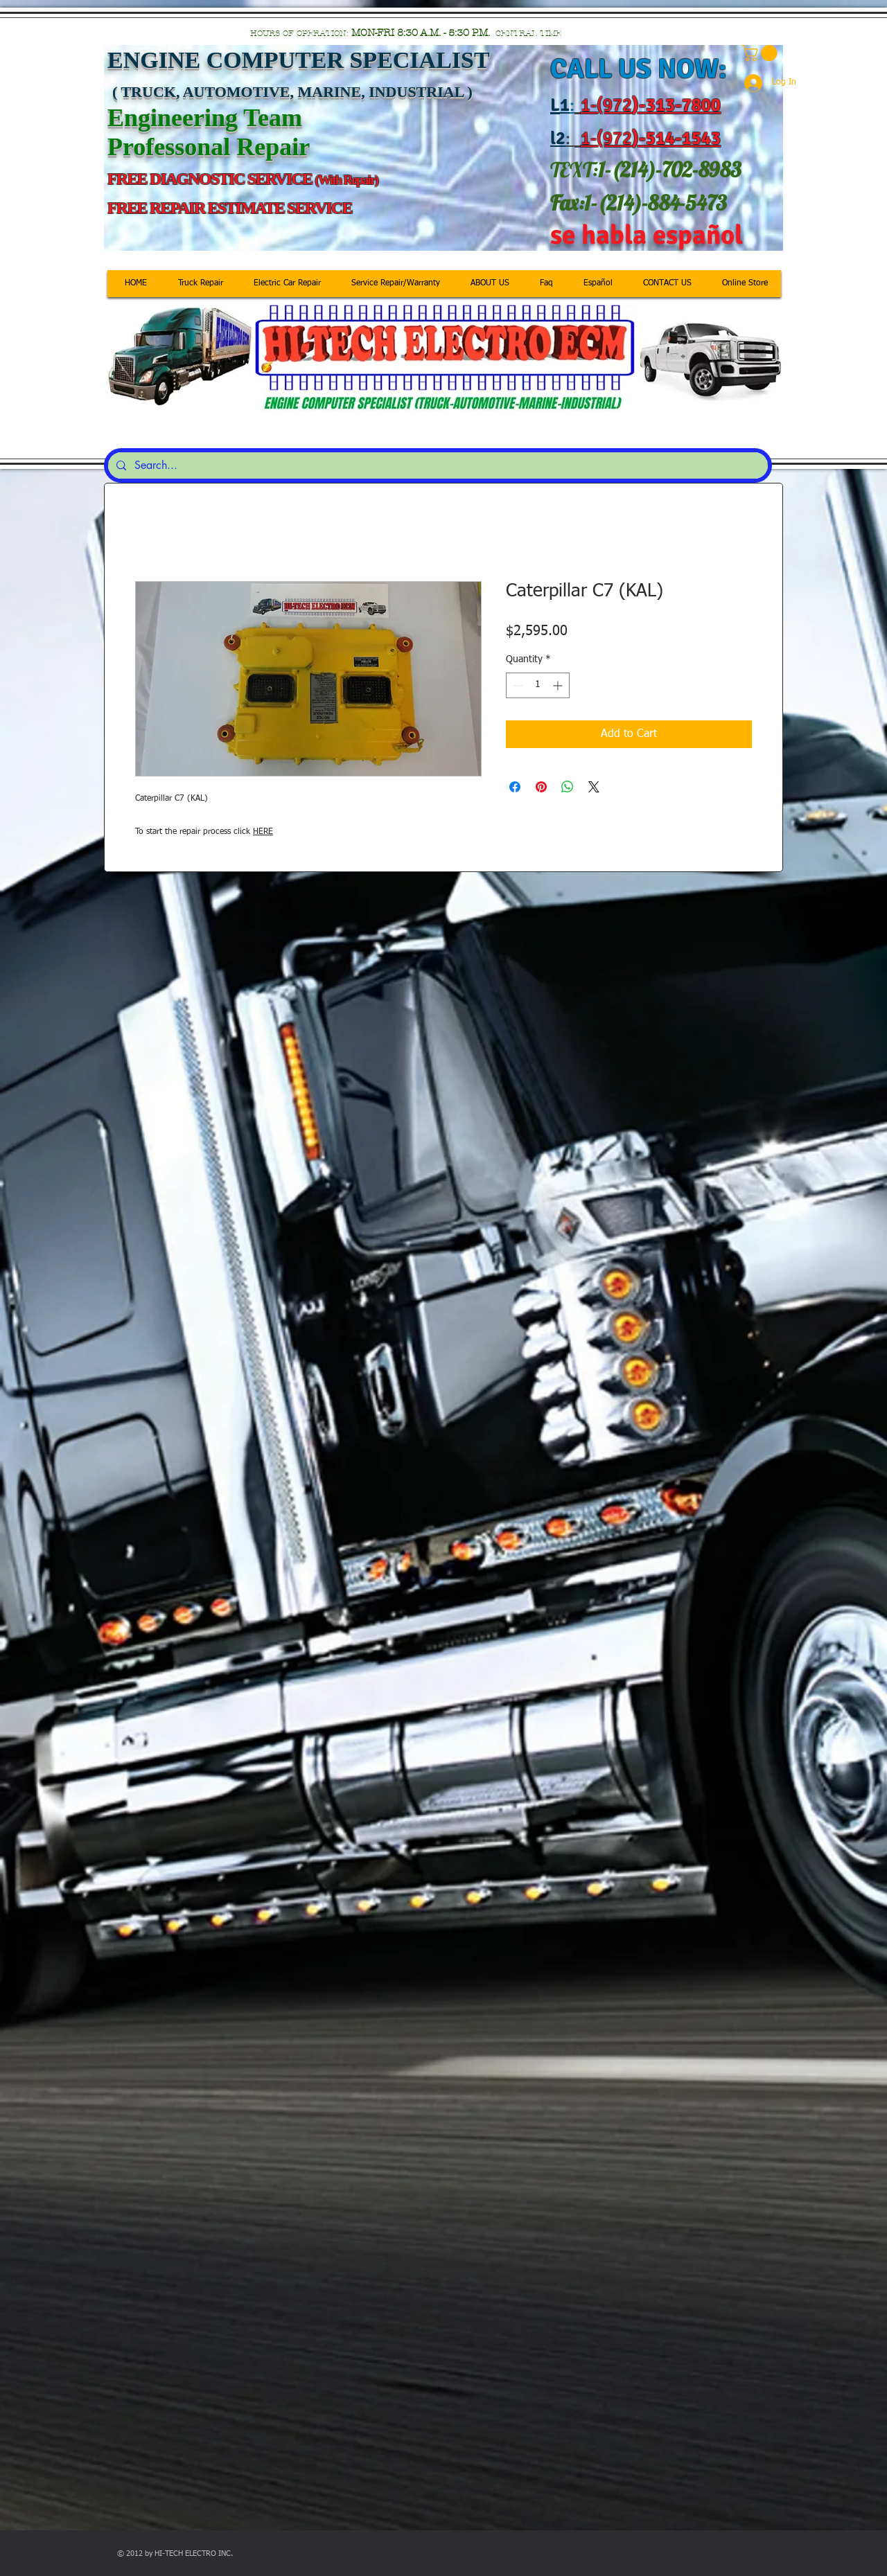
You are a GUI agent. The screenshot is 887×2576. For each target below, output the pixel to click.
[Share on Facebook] (515, 787)
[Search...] (436, 465)
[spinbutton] (537, 685)
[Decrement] (516, 685)
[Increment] (559, 685)
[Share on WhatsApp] (567, 787)
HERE (263, 832)
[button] (761, 53)
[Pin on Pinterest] (541, 787)
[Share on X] (594, 787)
